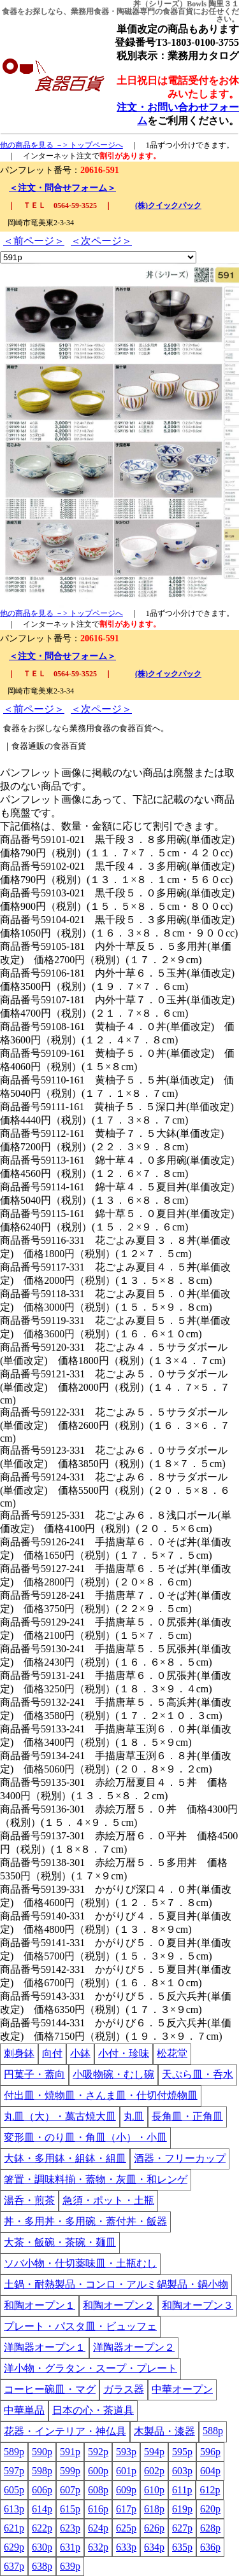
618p (154, 2508)
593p (126, 2451)
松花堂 (172, 2053)
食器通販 (28, 746)
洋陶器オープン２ (134, 2347)
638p (42, 2566)
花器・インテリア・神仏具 (65, 2431)
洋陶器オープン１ (44, 2347)
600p (98, 2470)
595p (182, 2451)
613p (14, 2508)
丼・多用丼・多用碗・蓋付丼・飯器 (85, 2221)
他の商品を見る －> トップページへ (61, 145)
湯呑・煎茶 (29, 2200)
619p (182, 2508)
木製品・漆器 (164, 2431)
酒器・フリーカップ (180, 2158)
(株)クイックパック (168, 205)
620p (210, 2508)
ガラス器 (123, 2389)
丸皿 (134, 2116)
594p (154, 2451)
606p (42, 2489)
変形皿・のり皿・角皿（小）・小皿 (85, 2137)
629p (14, 2547)
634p (154, 2547)
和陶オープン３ (197, 2305)
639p (70, 2566)
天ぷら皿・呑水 (197, 2074)
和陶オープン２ (118, 2305)
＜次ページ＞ (101, 240)
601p (126, 2470)
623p (70, 2528)
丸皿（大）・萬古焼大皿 (60, 2116)
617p (126, 2508)
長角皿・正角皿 (187, 2116)
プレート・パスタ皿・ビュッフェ (80, 2326)
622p (42, 2528)
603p (182, 2470)
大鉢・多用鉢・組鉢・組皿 (65, 2158)
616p (98, 2508)
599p (70, 2470)
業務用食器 (90, 11)
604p (210, 2470)
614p (42, 2508)
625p (126, 2528)
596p (210, 2451)
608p (98, 2489)
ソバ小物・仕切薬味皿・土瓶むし (80, 2263)
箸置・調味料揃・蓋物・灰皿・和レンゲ (95, 2179)
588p (213, 2430)
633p (126, 2547)
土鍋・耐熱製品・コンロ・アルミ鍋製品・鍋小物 (116, 2284)
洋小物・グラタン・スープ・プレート (90, 2368)
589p (14, 2451)
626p (154, 2528)
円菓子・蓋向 (34, 2074)
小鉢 (80, 2053)
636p (210, 2547)
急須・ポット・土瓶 (108, 2200)
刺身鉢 (19, 2053)
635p (182, 2547)
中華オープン (182, 2389)
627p (182, 2528)
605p (14, 2489)
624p (98, 2528)
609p (126, 2489)
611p (182, 2489)
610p (154, 2489)
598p (42, 2470)
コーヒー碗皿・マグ (50, 2389)
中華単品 (24, 2410)
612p (209, 2489)
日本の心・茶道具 (93, 2410)
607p (70, 2489)
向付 (52, 2053)
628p (210, 2528)
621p (14, 2528)
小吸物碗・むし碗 (113, 2074)
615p (70, 2508)
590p (42, 2451)
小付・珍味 (123, 2053)
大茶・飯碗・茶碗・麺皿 (60, 2242)
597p (14, 2470)
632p (98, 2547)
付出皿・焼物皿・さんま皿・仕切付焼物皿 (101, 2095)
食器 (9, 11)
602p (154, 2470)
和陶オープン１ (39, 2305)
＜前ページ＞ (33, 240)
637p (14, 2566)
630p (42, 2547)
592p (98, 2451)
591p (70, 2451)
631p (70, 2547)
